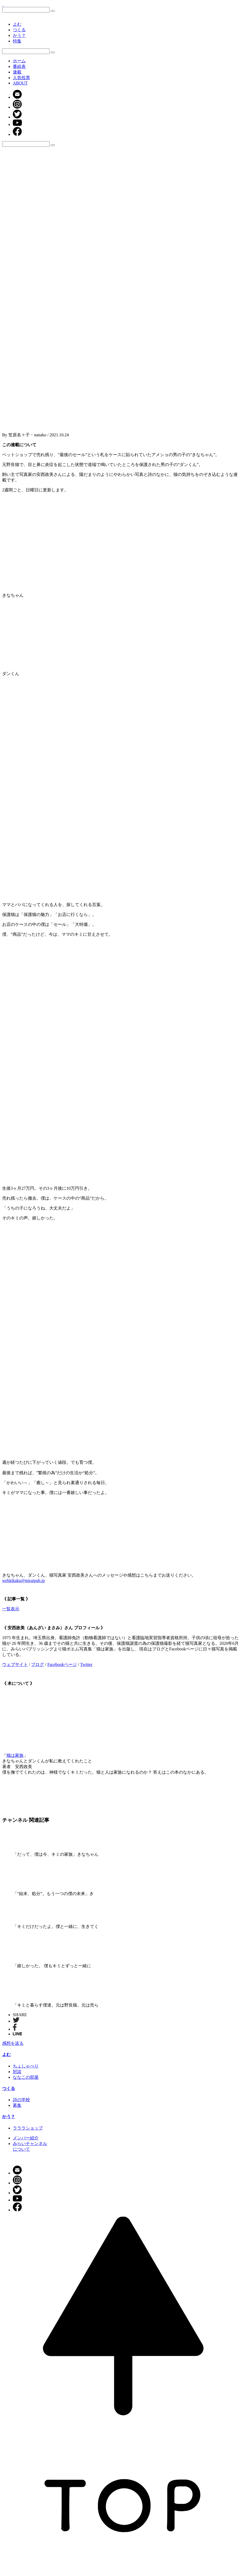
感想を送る (13, 2043)
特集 (17, 41)
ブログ (37, 1664)
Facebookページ (62, 1664)
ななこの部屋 (26, 2077)
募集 (17, 2105)
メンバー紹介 (26, 2138)
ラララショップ (28, 2128)
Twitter (86, 1664)
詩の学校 (21, 2099)
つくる (19, 30)
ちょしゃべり (26, 2066)
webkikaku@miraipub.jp (23, 1580)
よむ (17, 24)
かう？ (19, 35)
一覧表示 (10, 1609)
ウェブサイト (15, 1664)
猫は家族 (15, 1755)
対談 (17, 2071)
